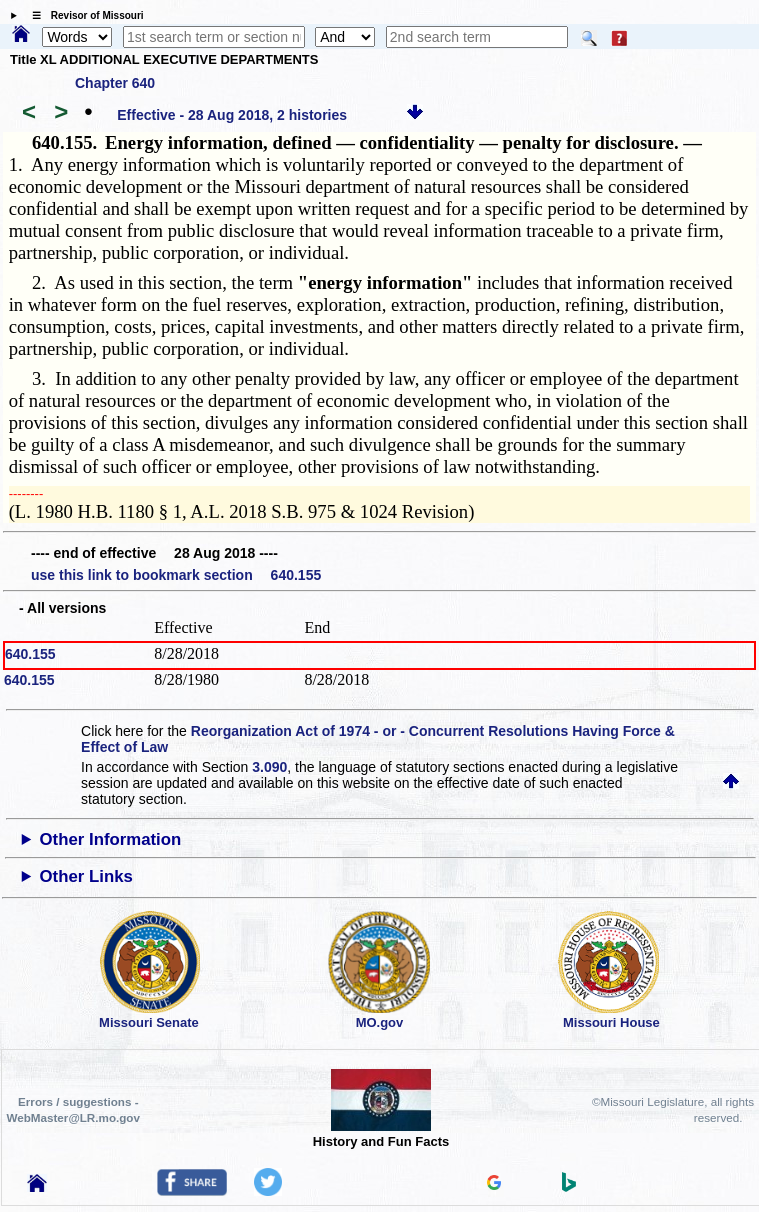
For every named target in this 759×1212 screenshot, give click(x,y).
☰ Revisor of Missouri (83, 15)
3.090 (269, 767)
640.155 (30, 654)
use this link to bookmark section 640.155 (176, 575)
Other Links (86, 876)
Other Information (111, 839)
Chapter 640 (115, 83)
